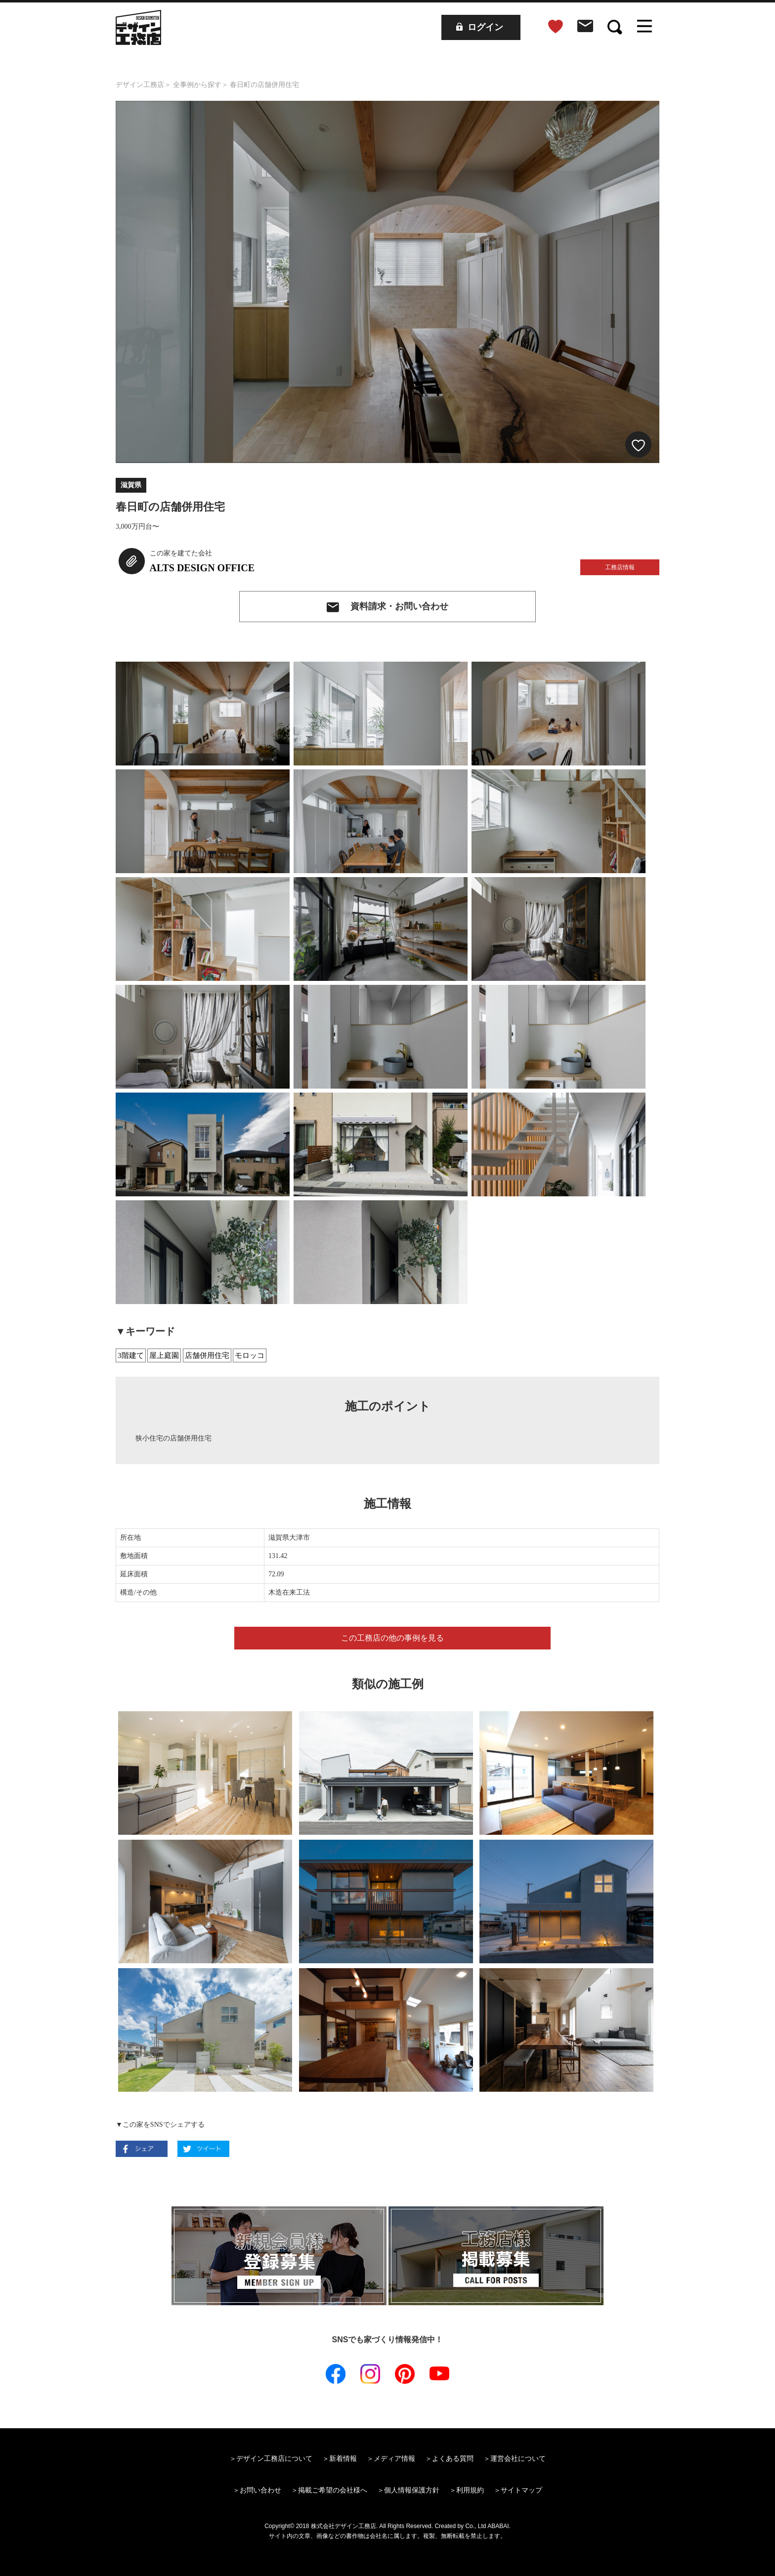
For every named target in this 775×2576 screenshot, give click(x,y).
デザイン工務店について (274, 2458)
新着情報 (343, 2458)
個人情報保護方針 (411, 2490)
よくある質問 (453, 2458)
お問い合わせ (260, 2490)
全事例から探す (197, 84)
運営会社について (518, 2458)
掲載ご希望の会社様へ (332, 2490)
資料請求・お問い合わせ (399, 606)
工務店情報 (620, 567)
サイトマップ (521, 2490)
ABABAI (498, 2526)
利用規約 (470, 2490)
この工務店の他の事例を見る (392, 1638)
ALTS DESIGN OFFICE (202, 567)
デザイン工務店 (140, 84)
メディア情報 (394, 2458)
